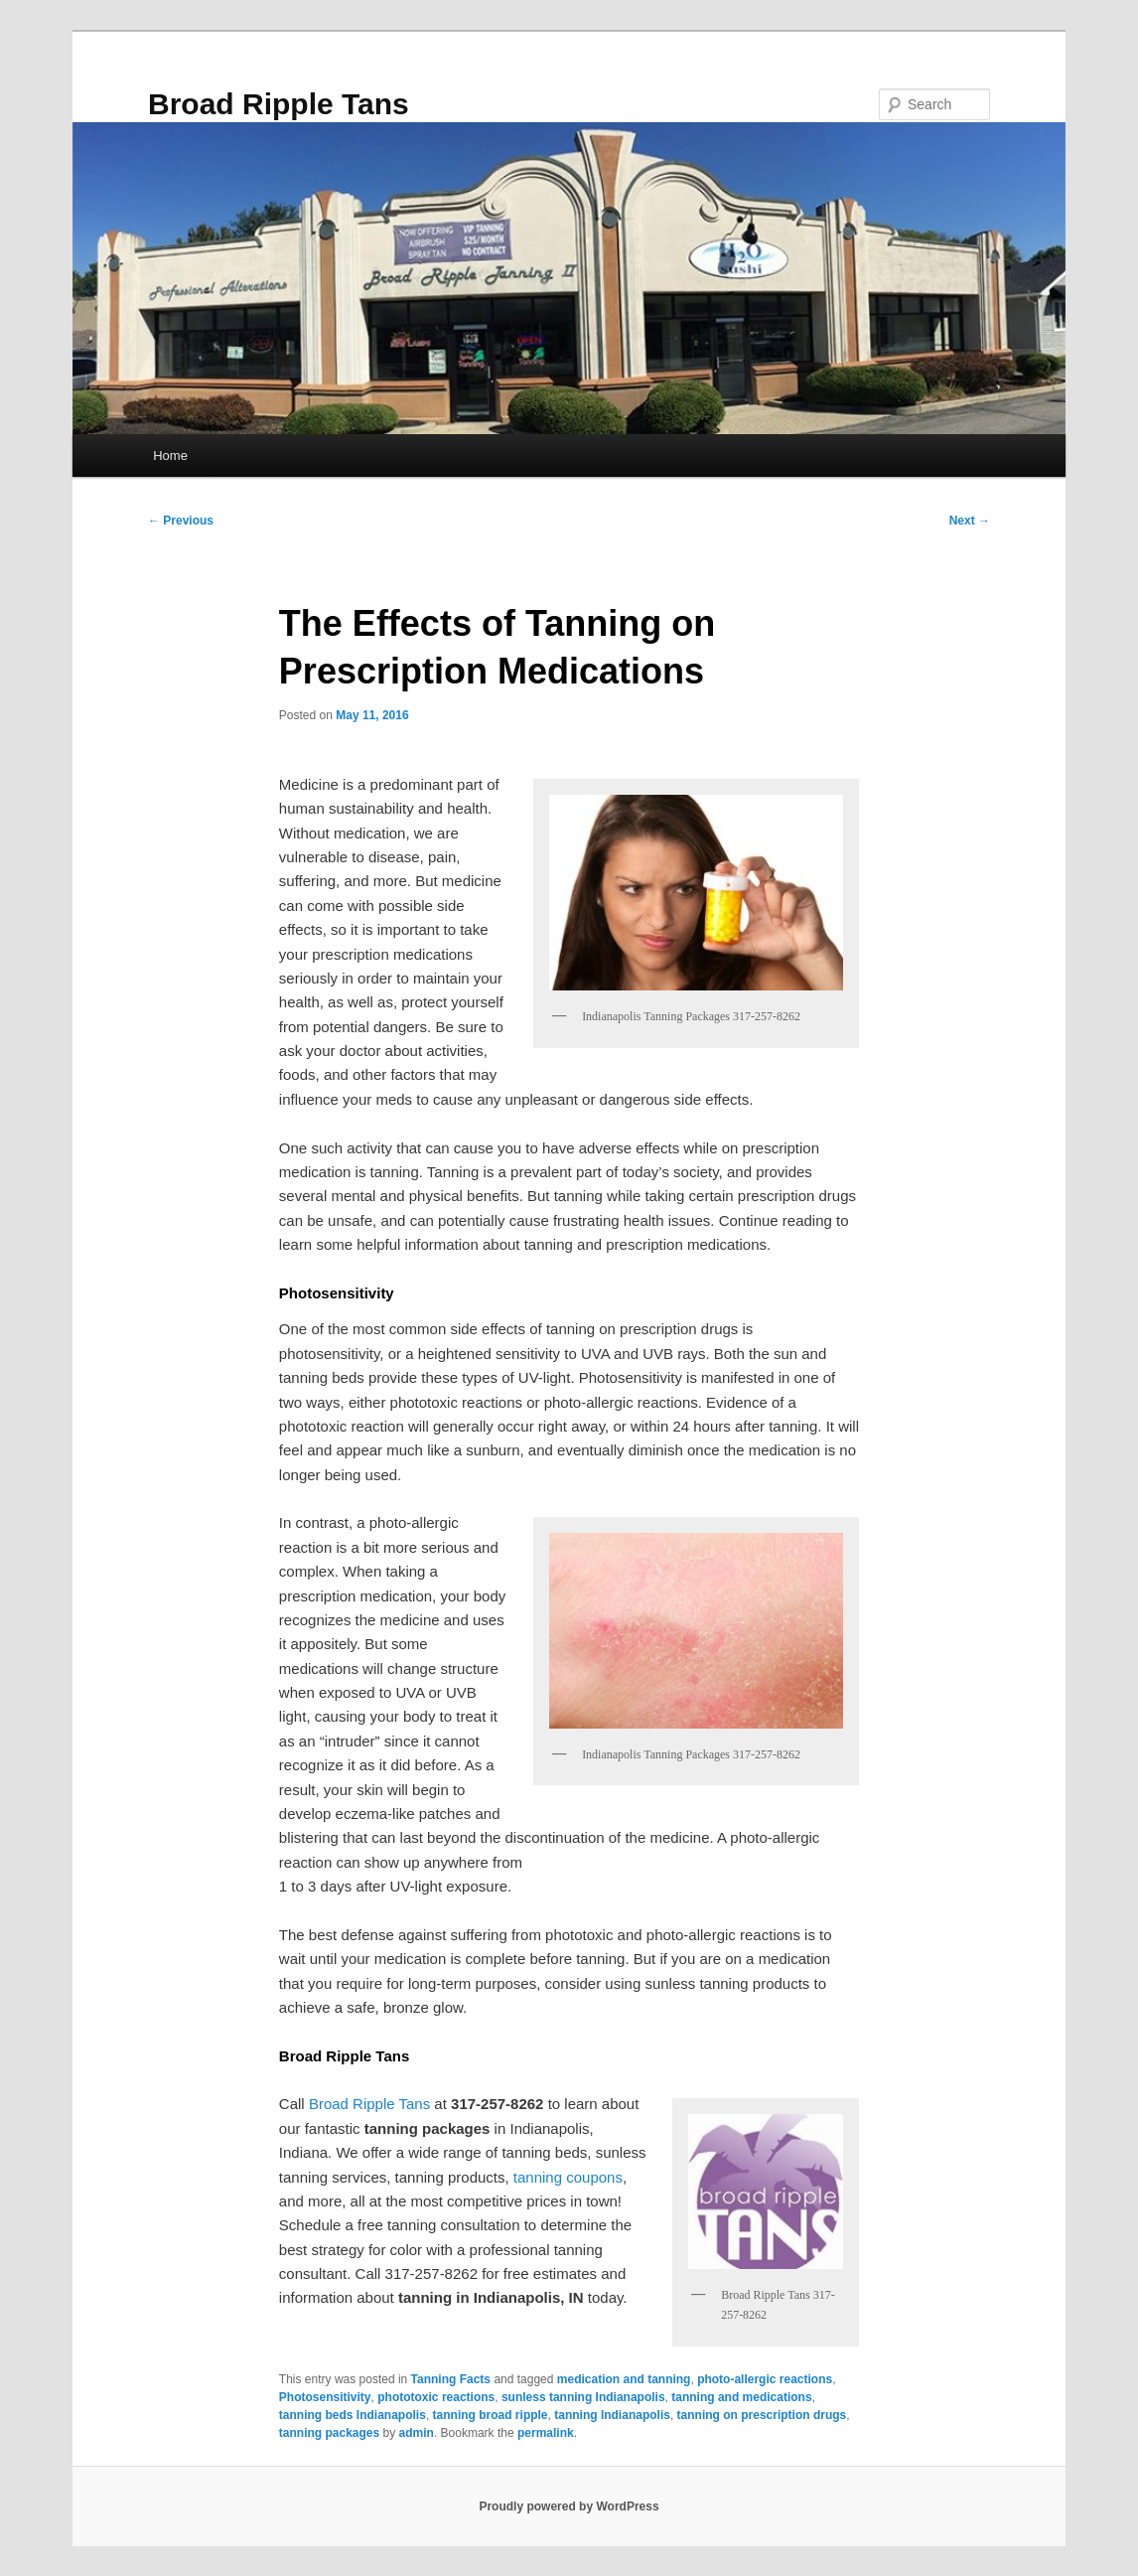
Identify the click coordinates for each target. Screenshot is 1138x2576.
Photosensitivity (325, 2397)
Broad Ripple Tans (278, 103)
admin (416, 2433)
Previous (180, 521)
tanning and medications (741, 2397)
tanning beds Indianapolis (352, 2415)
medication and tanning (624, 2379)
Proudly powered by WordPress (568, 2506)
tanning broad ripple (490, 2415)
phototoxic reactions (436, 2397)
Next (969, 521)
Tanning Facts (451, 2379)
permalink (545, 2433)
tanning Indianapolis (612, 2415)
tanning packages (329, 2433)
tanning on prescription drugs (762, 2415)
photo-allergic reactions (764, 2379)
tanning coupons (568, 2177)
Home (170, 455)
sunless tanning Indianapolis (583, 2397)
